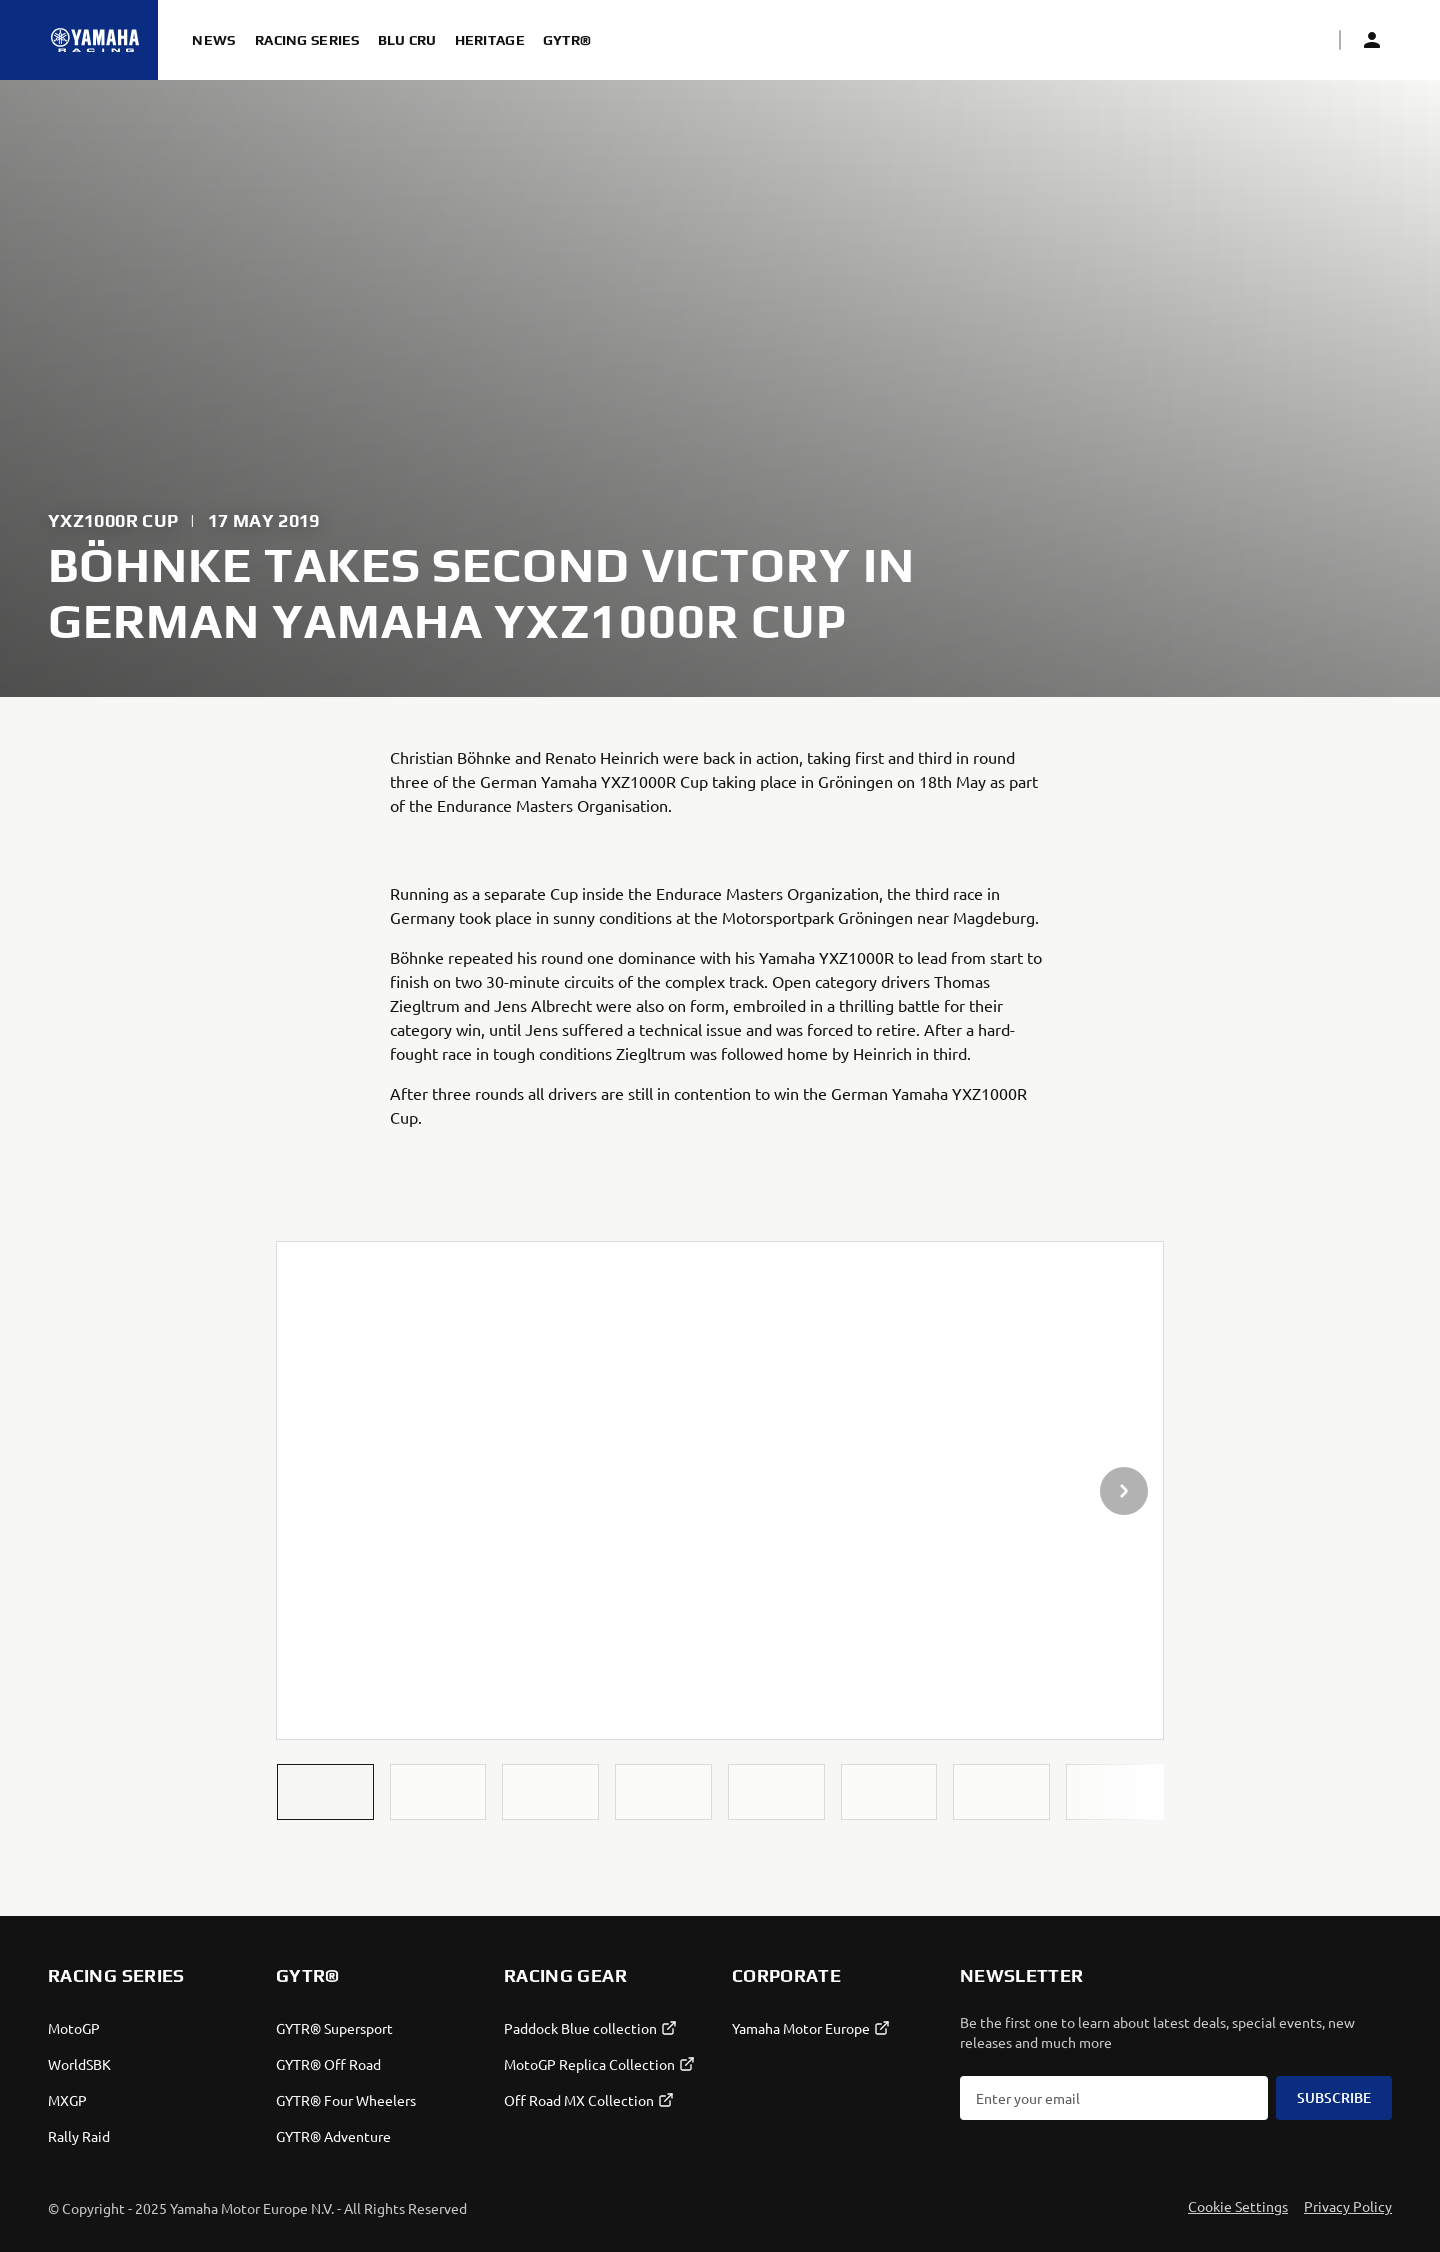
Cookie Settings (1238, 2206)
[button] (325, 1791)
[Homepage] (95, 40)
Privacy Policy (1348, 2206)
